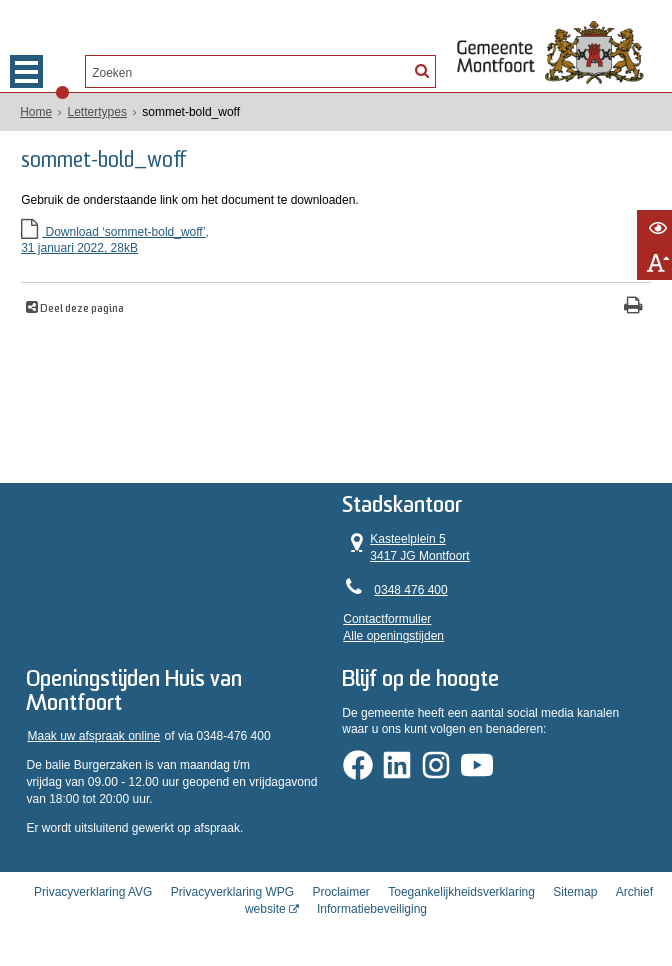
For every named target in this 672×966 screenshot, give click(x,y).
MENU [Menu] (26, 71)
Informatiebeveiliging (372, 909)
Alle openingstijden (393, 636)
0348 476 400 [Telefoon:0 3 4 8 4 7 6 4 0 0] (410, 590)
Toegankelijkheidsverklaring (461, 892)
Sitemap (575, 892)
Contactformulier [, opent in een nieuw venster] (387, 619)
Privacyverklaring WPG (232, 892)
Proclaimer (341, 892)
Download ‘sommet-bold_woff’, (336, 241)
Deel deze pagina (81, 309)
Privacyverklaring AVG (93, 892)
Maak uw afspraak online (93, 736)
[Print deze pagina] (633, 307)
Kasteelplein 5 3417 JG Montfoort (406, 547)
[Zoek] (421, 70)
